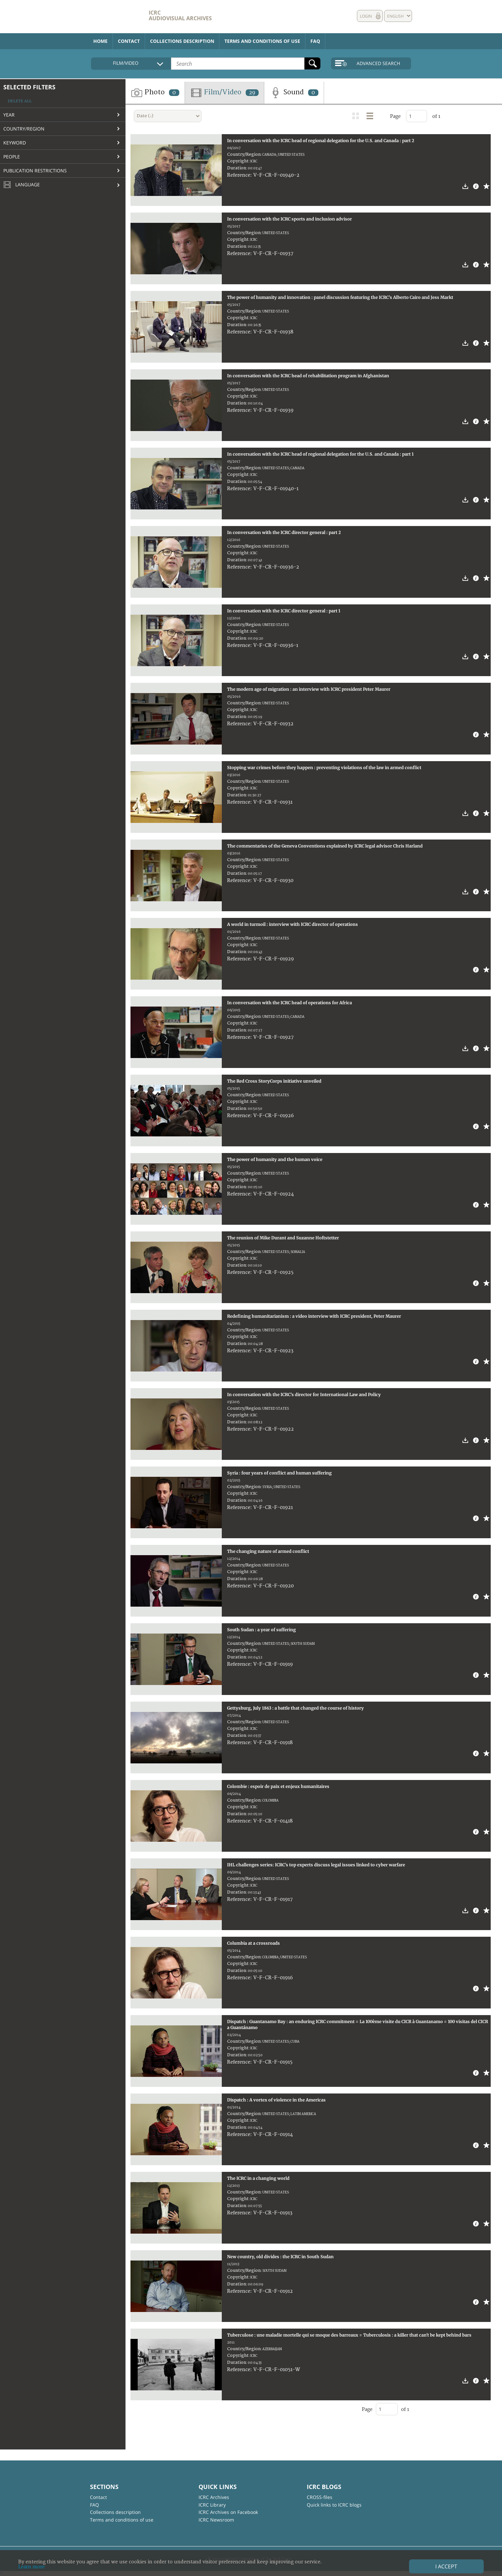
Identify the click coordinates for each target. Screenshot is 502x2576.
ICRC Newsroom (216, 2520)
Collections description (182, 41)
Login (366, 16)
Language (21, 185)
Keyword (14, 142)
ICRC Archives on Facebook (228, 2512)
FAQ (315, 41)
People (11, 156)
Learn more (31, 2567)
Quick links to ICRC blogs (334, 2505)
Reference (238, 175)
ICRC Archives (214, 2497)
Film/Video (224, 92)
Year (9, 115)
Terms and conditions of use (262, 41)
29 (252, 92)
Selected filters (29, 87)
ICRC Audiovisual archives (180, 15)
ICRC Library (212, 2505)
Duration (236, 168)
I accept (446, 2566)
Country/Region (23, 129)
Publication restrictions (35, 170)
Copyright (238, 161)
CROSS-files (319, 2497)
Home (100, 41)
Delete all (20, 101)
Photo (155, 92)
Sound (294, 92)
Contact (129, 41)
